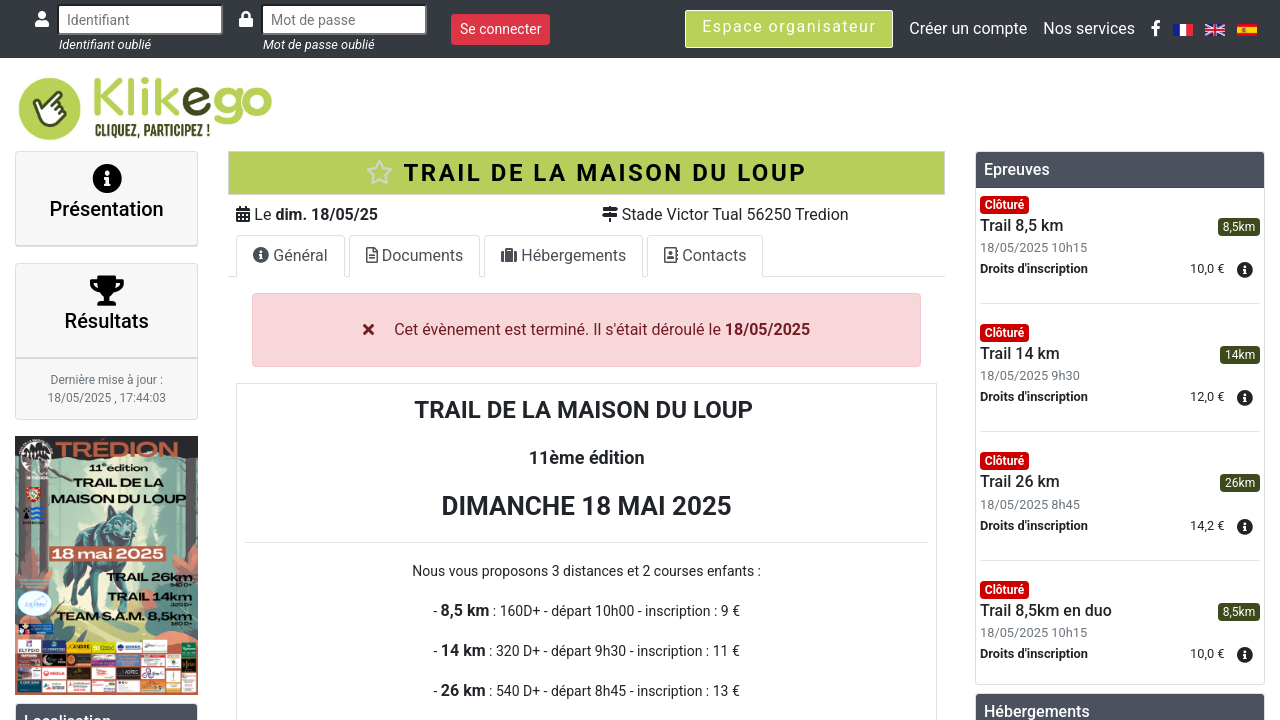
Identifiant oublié (105, 44)
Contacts (705, 255)
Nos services (1089, 28)
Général (290, 255)
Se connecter (500, 29)
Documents (415, 255)
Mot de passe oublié (319, 44)
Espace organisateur (789, 26)
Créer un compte (968, 28)
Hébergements (563, 255)
